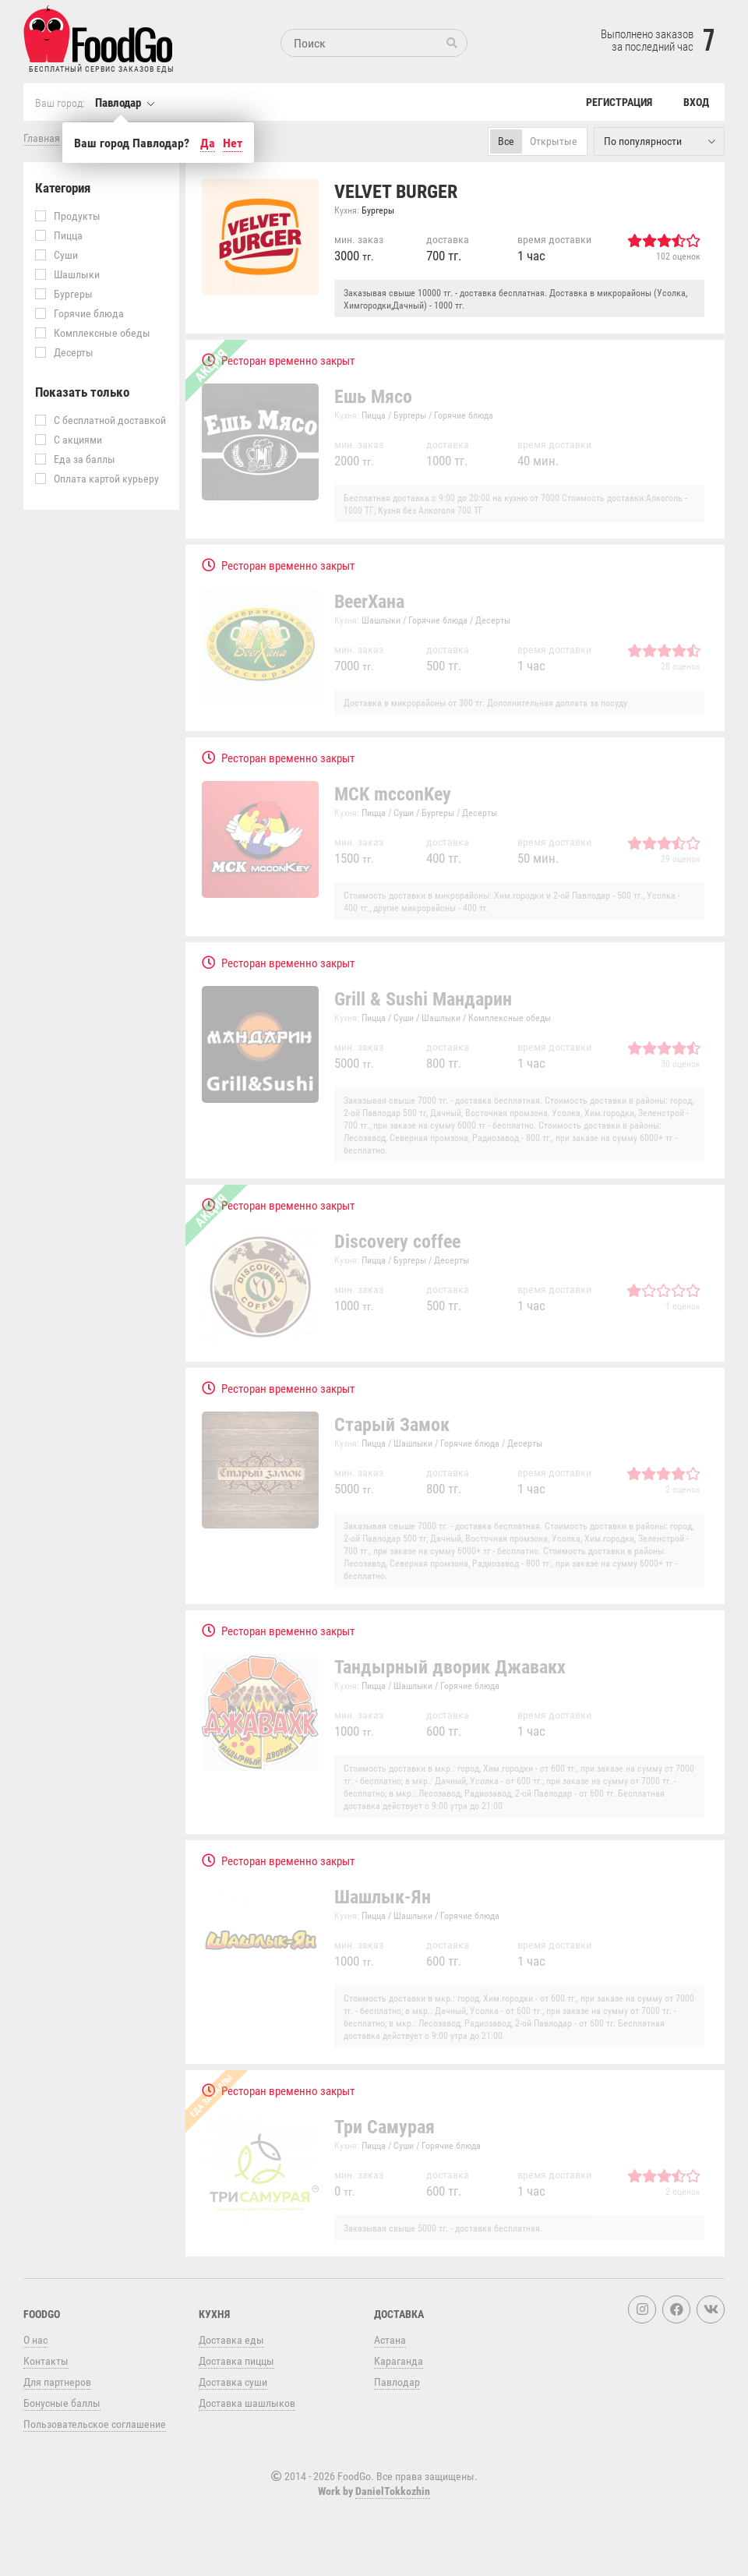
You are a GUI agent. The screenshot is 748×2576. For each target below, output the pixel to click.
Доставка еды (231, 2339)
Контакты (46, 2360)
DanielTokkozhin (392, 2490)
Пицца (59, 235)
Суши (56, 254)
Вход (696, 101)
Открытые (553, 140)
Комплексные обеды (92, 332)
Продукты (68, 215)
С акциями (68, 439)
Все (506, 140)
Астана (390, 2339)
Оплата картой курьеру (97, 478)
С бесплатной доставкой (100, 419)
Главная (41, 137)
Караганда (398, 2360)
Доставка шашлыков (247, 2402)
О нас (35, 2339)
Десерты (64, 352)
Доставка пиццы (236, 2360)
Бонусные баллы (62, 2402)
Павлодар (118, 102)
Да (207, 142)
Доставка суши (233, 2381)
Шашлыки (67, 274)
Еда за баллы (75, 458)
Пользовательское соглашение (94, 2423)
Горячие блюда (79, 313)
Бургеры (64, 293)
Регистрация (619, 101)
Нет (232, 142)
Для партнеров (57, 2381)
